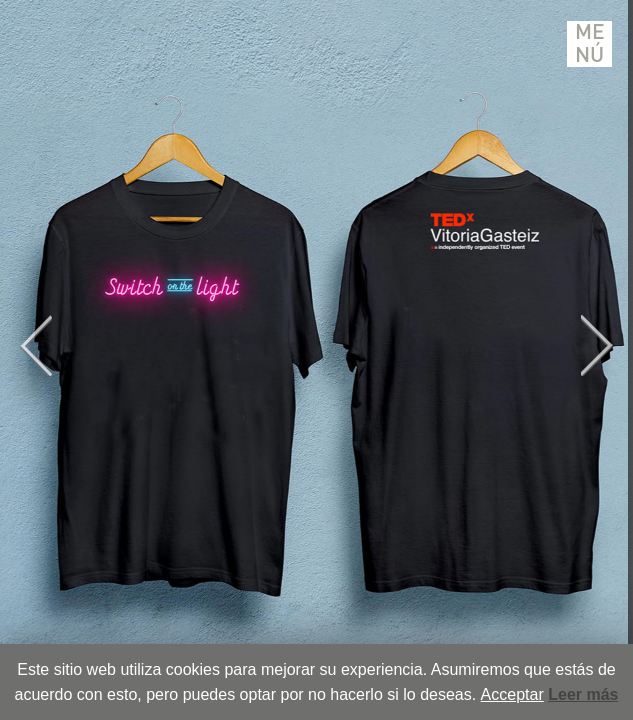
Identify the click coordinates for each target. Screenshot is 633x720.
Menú (590, 44)
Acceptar (512, 694)
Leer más (583, 694)
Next (597, 345)
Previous (36, 345)
